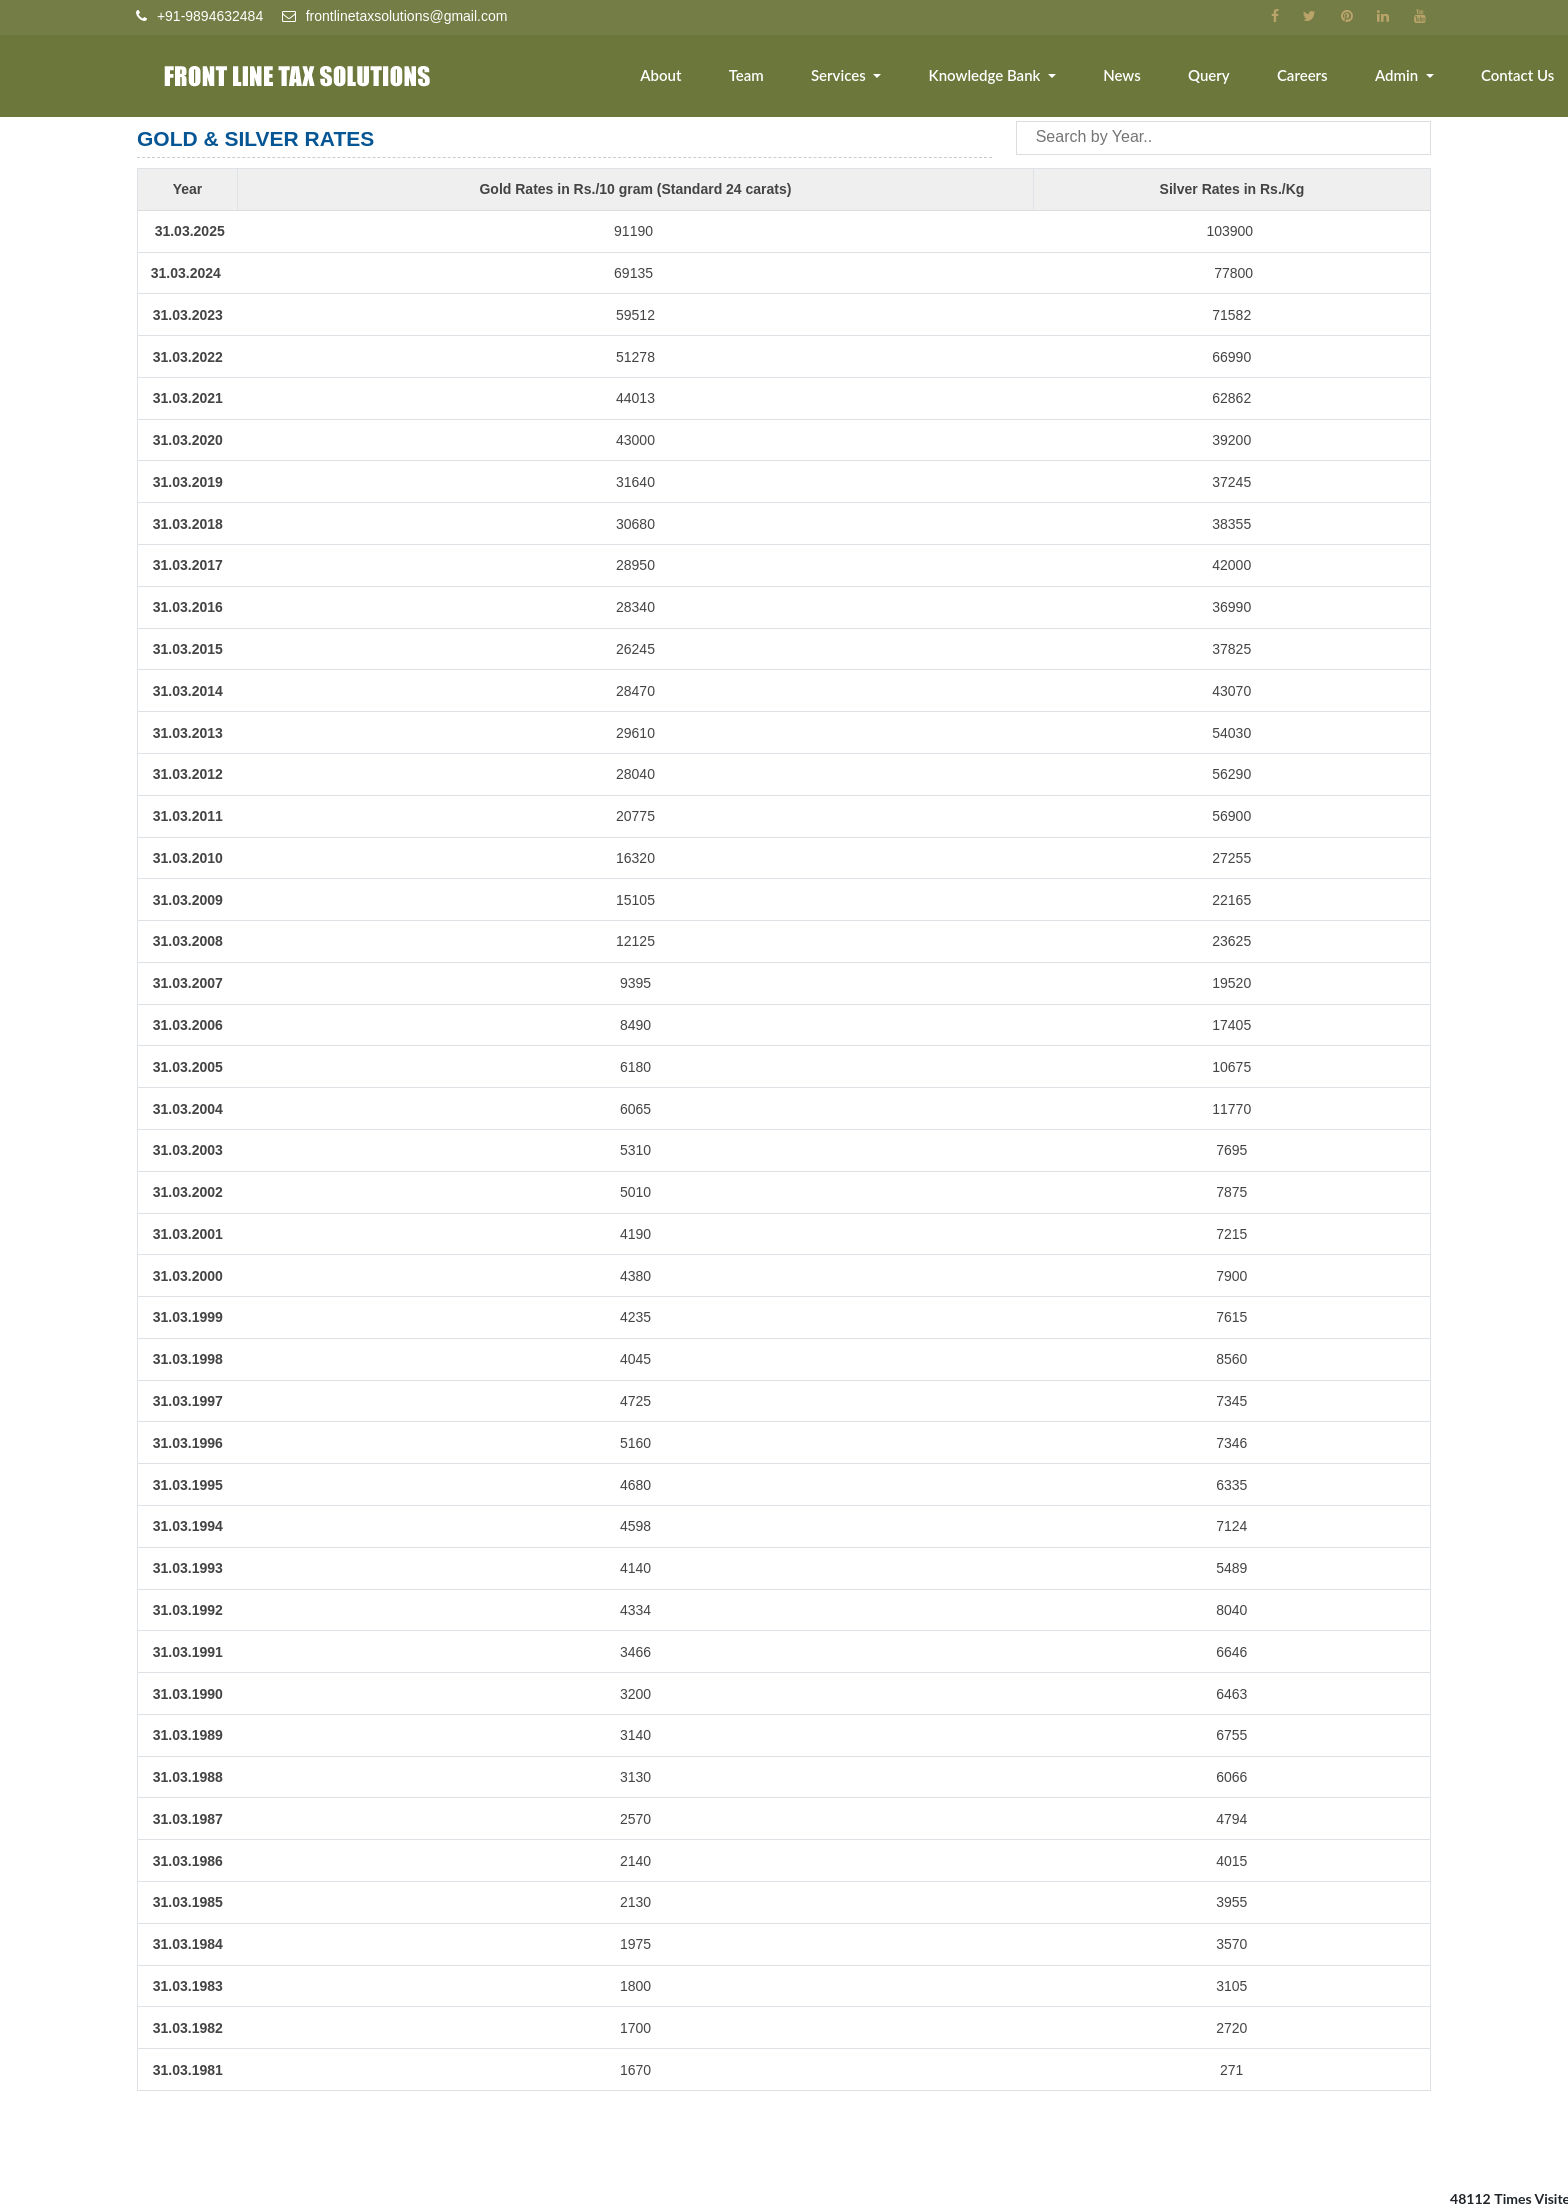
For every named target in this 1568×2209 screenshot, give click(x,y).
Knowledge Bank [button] (998, 77)
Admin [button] (1401, 77)
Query (1216, 77)
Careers (1307, 77)
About (678, 77)
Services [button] (853, 77)
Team (761, 77)
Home (592, 77)
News (1132, 77)
